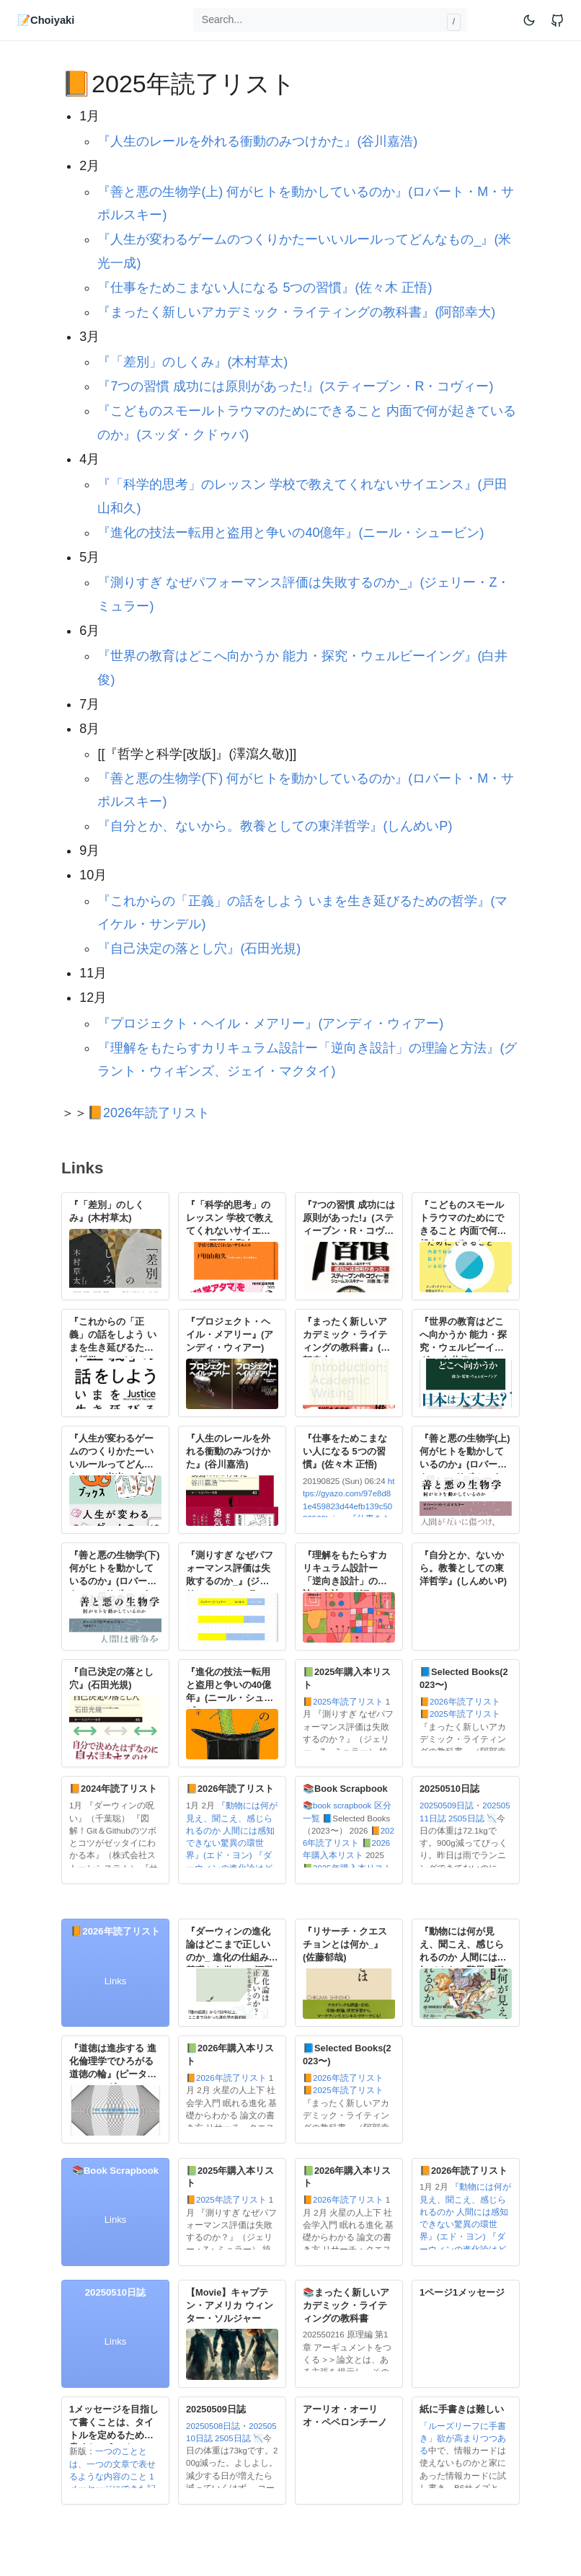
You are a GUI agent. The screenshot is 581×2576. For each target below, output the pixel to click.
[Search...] (330, 20)
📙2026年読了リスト (148, 1113)
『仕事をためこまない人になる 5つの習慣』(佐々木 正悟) (264, 287)
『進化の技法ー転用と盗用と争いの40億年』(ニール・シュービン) (290, 532)
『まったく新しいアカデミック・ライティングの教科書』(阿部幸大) (296, 312)
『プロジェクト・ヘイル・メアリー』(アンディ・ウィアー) (270, 1023)
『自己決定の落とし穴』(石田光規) (199, 948)
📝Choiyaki (45, 20)
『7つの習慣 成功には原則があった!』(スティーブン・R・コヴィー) (295, 386)
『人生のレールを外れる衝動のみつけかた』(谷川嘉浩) (257, 141)
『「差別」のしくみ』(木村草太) (192, 362)
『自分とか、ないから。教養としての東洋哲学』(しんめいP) (274, 826)
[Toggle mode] (529, 19)
